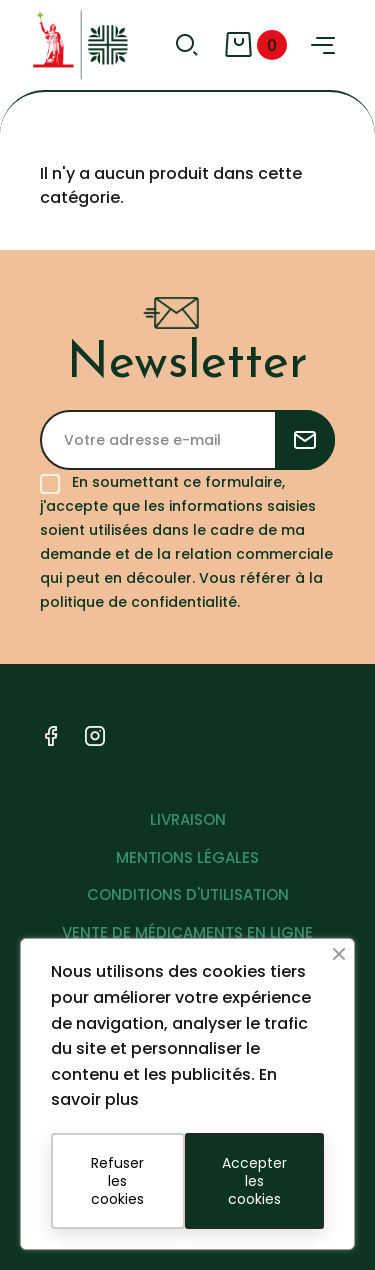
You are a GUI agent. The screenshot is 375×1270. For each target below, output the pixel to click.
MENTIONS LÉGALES (187, 857)
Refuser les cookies (117, 1181)
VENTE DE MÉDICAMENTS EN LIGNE (187, 932)
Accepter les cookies (254, 1181)
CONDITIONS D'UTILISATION (188, 894)
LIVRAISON (188, 819)
